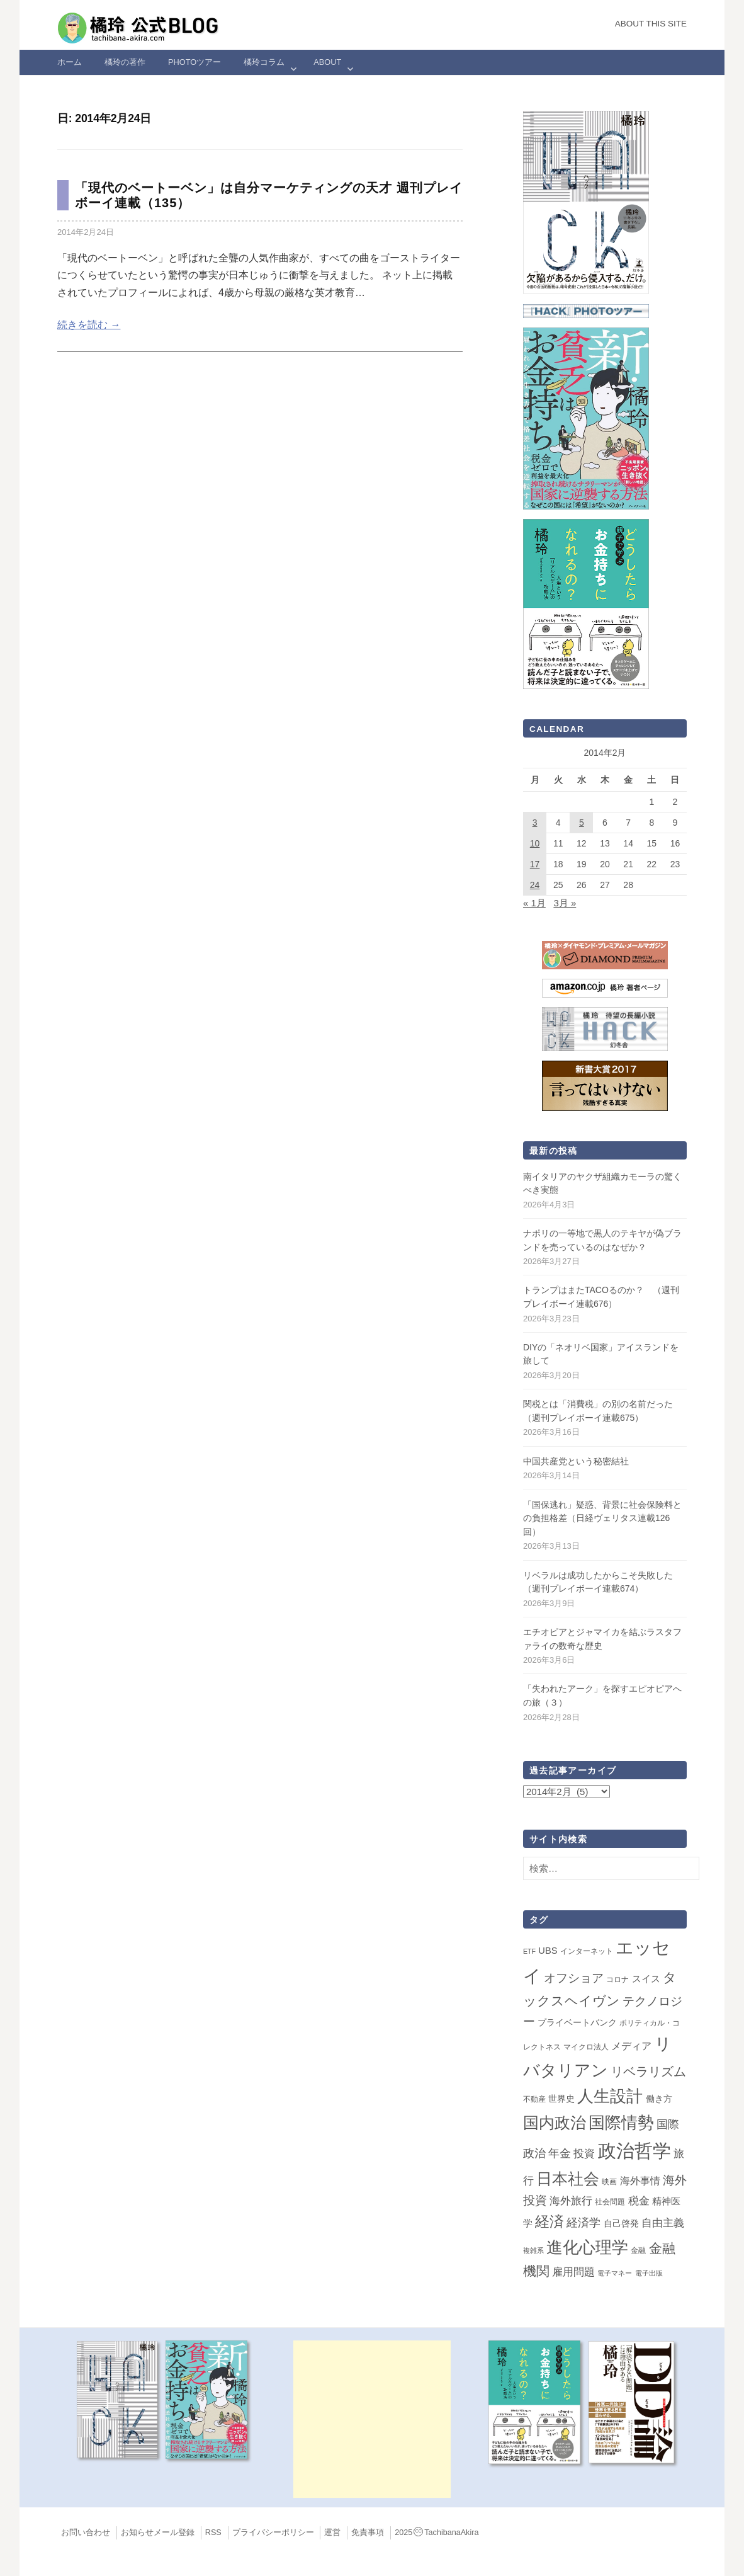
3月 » (564, 903)
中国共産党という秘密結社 (576, 1461)
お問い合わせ (85, 2532)
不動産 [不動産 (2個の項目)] (534, 2099)
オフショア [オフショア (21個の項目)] (574, 1978)
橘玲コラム (264, 62)
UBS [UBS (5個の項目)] (547, 1951)
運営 (332, 2532)
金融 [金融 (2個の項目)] (638, 2250)
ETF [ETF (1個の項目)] (529, 1951)
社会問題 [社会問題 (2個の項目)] (610, 2201)
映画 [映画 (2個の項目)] (609, 2181)
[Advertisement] (372, 2419)
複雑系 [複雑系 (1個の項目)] (533, 2250)
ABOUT (327, 62)
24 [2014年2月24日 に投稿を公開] (535, 885)
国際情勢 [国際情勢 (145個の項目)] (621, 2122)
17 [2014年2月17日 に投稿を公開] (535, 864)
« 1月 (534, 903)
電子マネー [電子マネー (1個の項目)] (614, 2273)
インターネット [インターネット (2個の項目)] (586, 1951)
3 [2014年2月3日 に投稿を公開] (535, 823)
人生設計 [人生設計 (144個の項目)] (610, 2096)
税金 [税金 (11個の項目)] (639, 2200)
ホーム (69, 62)
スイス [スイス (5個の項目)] (646, 1979)
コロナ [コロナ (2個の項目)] (617, 1979)
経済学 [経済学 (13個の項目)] (583, 2222)
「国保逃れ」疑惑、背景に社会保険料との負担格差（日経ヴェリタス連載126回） (602, 1518)
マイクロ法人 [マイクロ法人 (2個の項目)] (586, 2047)
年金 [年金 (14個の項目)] (559, 2153)
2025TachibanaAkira (436, 2532)
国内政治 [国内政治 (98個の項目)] (554, 2122)
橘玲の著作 (124, 62)
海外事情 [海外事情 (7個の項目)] (640, 2180)
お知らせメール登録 (157, 2532)
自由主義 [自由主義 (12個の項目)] (662, 2222)
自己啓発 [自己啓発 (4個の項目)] (621, 2223)
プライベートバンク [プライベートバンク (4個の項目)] (577, 2022)
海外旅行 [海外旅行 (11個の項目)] (571, 2200)
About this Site (651, 23)
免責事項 (367, 2532)
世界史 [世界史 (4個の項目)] (561, 2099)
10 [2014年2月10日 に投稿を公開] (535, 843)
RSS (213, 2532)
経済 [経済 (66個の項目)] (549, 2221)
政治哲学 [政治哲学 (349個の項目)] (634, 2150)
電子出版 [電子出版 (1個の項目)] (649, 2273)
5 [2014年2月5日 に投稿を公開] (581, 823)
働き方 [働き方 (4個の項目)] (659, 2099)
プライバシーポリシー (273, 2532)
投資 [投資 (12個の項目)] (584, 2153)
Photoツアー (194, 62)
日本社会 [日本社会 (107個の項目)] (567, 2178)
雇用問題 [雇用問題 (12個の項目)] (573, 2271)
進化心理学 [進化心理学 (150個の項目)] (587, 2247)
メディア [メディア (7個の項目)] (631, 2046)
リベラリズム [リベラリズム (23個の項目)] (648, 2071)
